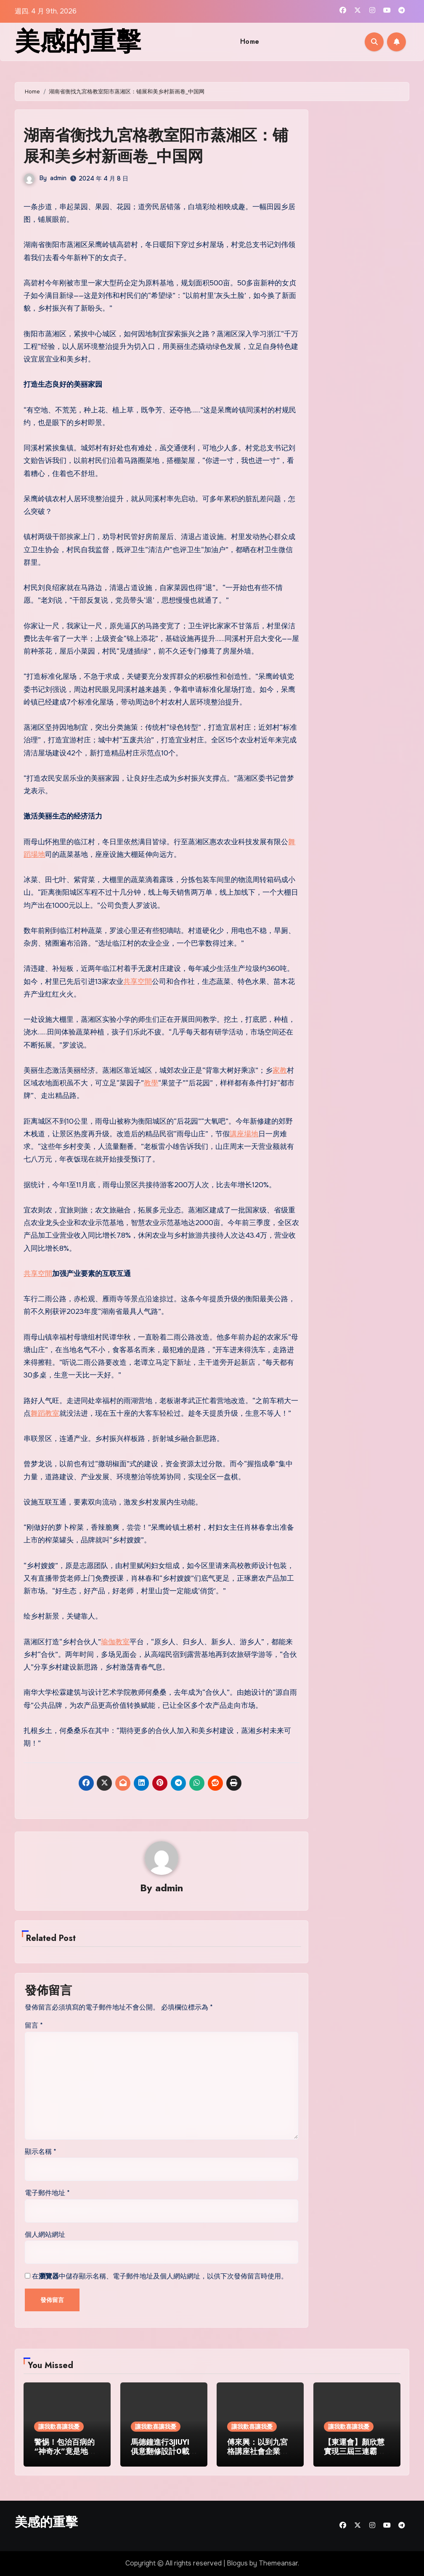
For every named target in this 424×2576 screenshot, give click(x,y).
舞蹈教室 (45, 1413)
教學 (151, 1083)
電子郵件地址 (47, 2193)
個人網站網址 (45, 2234)
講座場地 (244, 1134)
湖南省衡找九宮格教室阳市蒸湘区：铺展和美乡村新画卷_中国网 (159, 145)
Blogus (237, 2563)
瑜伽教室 (115, 1642)
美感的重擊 (78, 41)
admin (58, 178)
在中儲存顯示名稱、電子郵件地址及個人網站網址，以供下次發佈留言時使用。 (160, 2276)
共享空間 (137, 981)
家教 (280, 1070)
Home (250, 41)
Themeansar (278, 2563)
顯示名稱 (40, 2151)
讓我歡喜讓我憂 (59, 2426)
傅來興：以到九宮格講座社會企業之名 (257, 2451)
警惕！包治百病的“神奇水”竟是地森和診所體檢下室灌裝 (64, 2456)
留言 (34, 2025)
